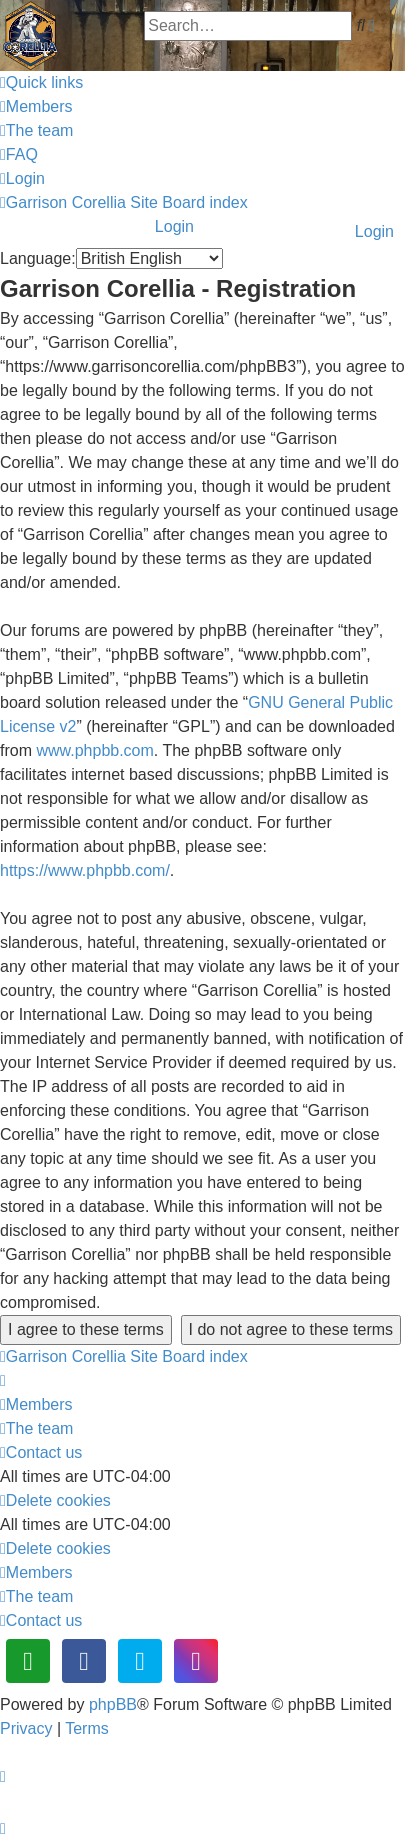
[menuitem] (36, 106)
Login (374, 231)
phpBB (113, 1704)
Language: (38, 258)
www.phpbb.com (94, 750)
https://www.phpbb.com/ (85, 870)
